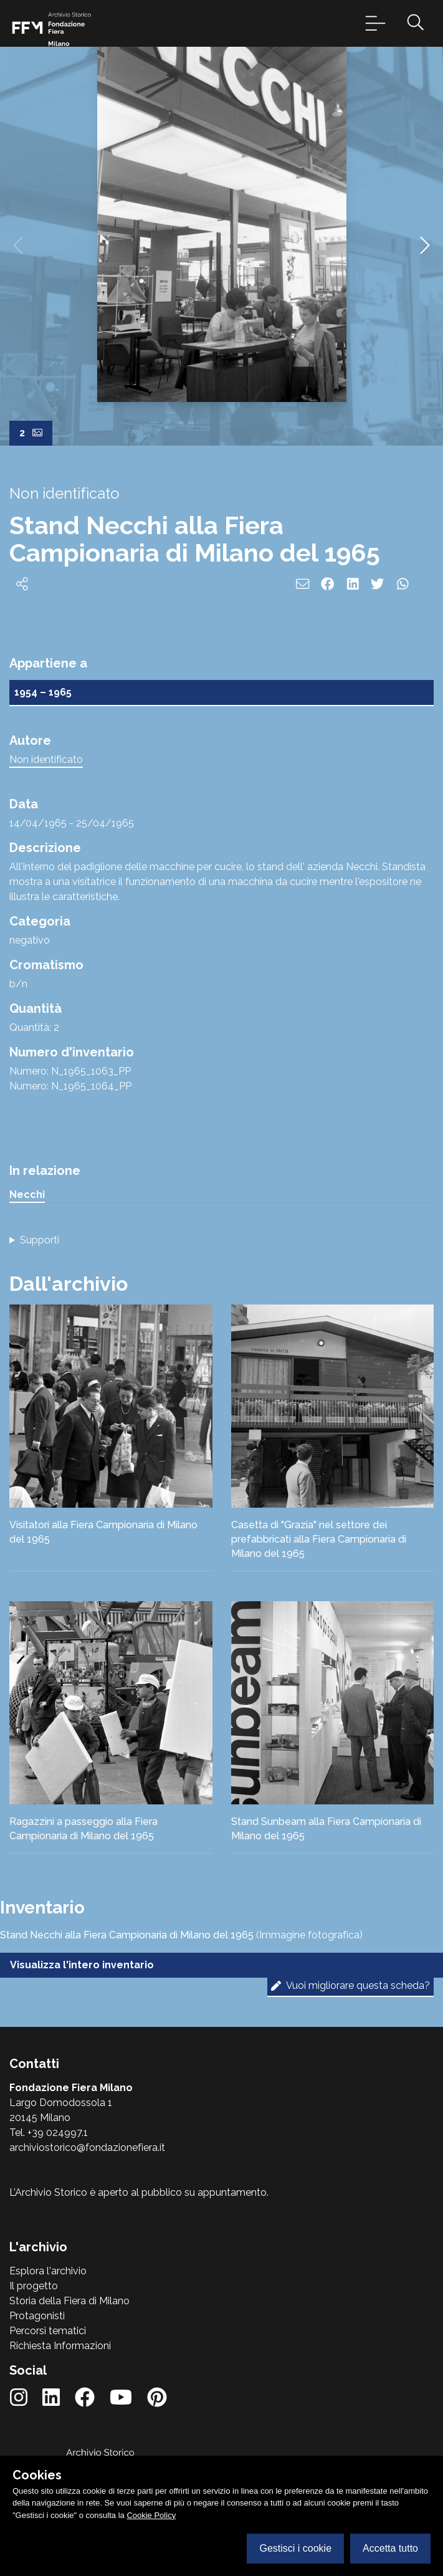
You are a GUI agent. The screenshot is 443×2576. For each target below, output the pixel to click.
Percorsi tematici (47, 2331)
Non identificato (46, 759)
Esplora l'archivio (48, 2271)
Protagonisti (37, 2316)
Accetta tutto (390, 2548)
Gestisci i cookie (295, 2548)
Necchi (27, 1194)
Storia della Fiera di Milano (69, 2301)
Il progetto (33, 2286)
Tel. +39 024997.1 (48, 2132)
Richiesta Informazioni (60, 2346)
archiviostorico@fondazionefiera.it (87, 2147)
